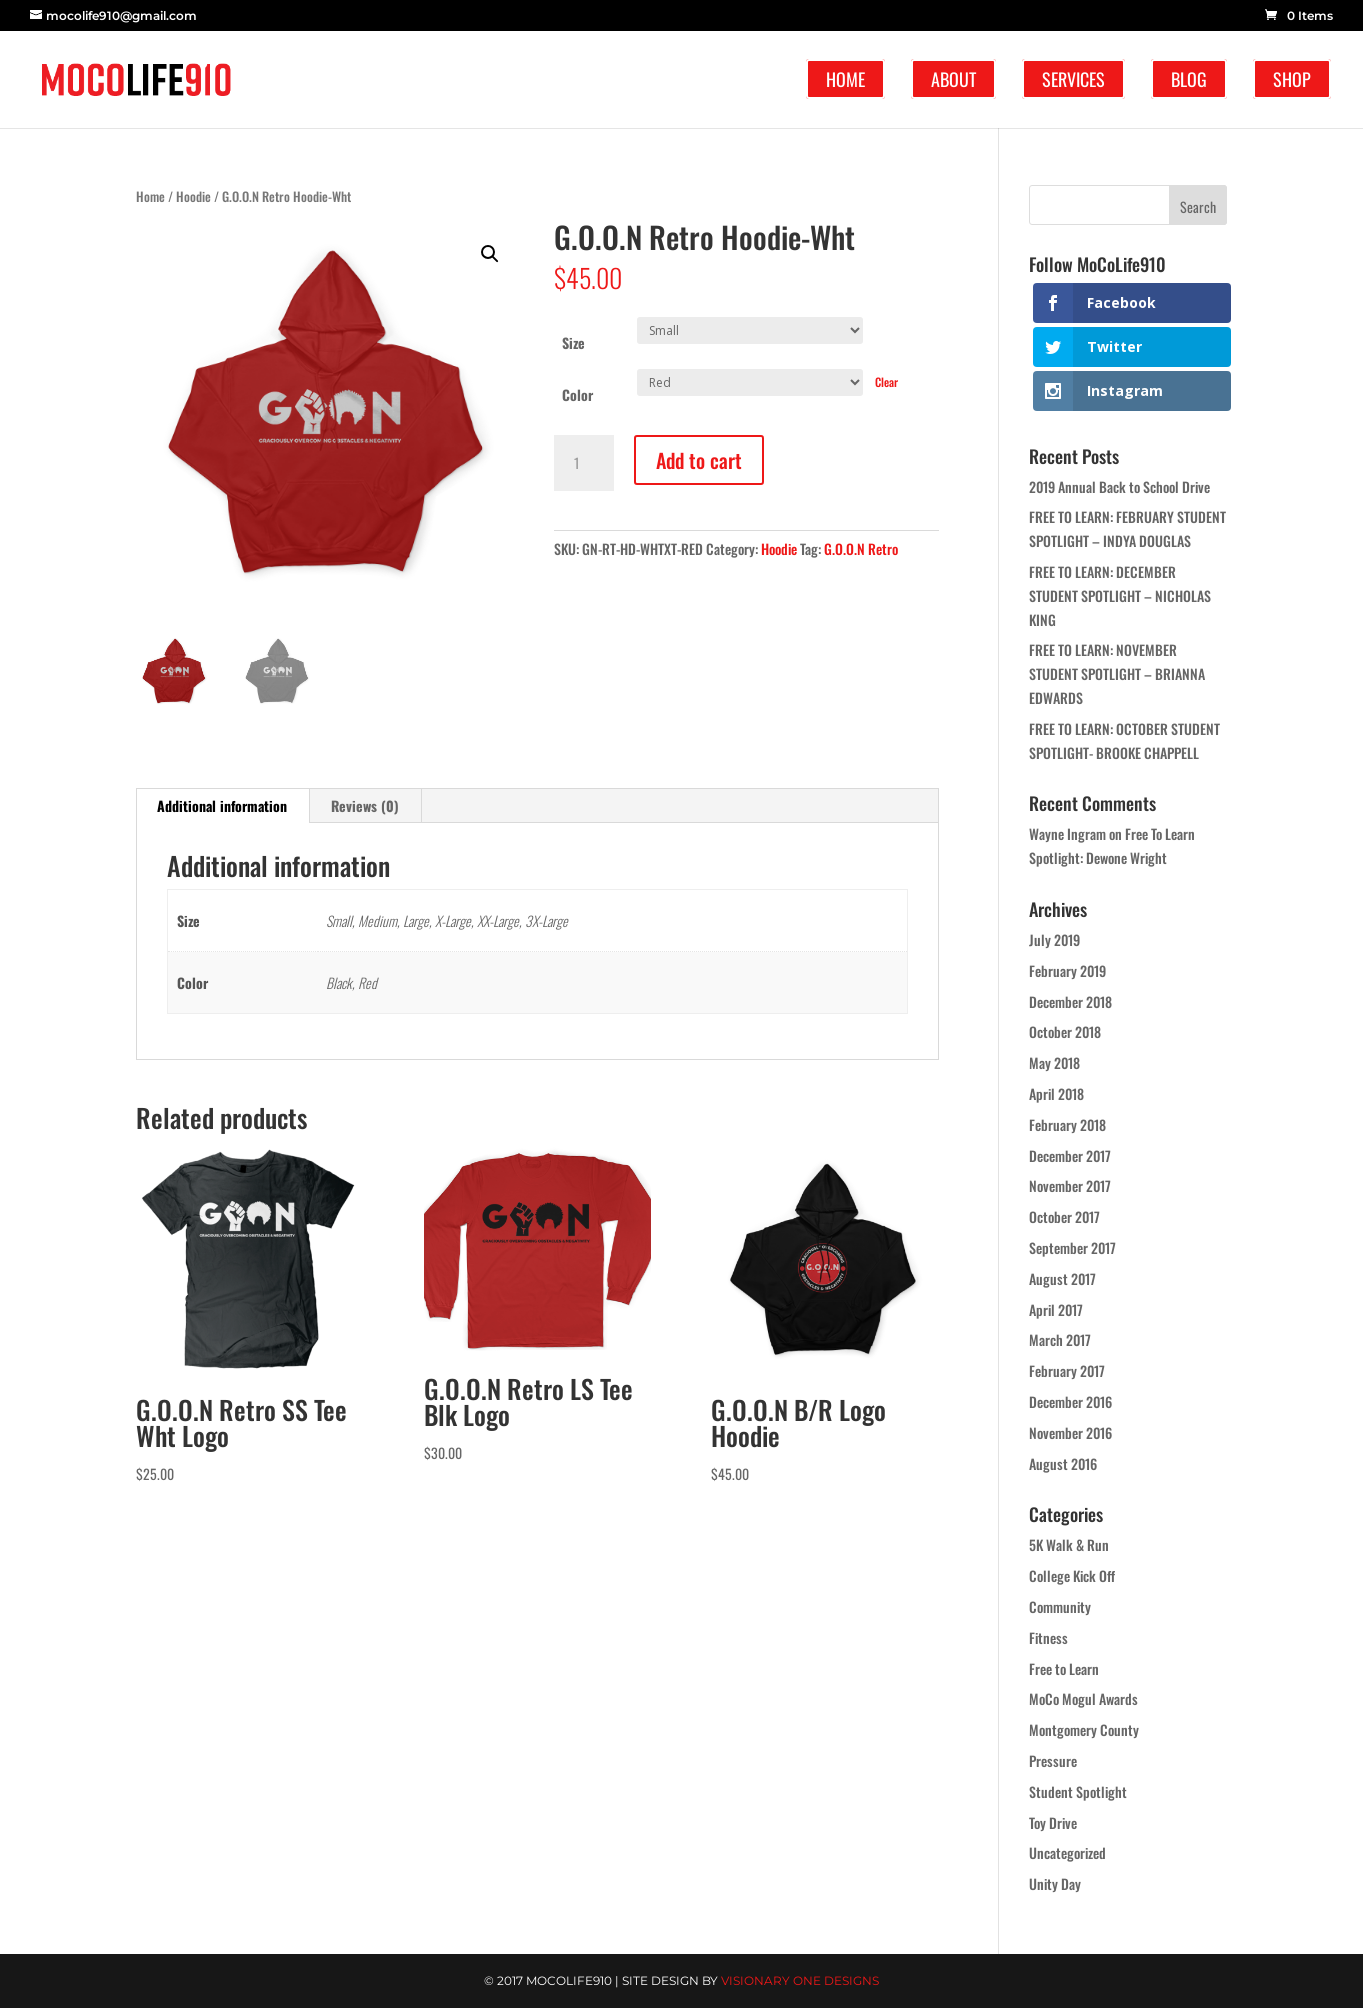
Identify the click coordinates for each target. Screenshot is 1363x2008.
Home (150, 196)
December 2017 (1070, 1155)
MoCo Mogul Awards (1083, 1698)
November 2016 (1070, 1432)
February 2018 (1067, 1124)
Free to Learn (1064, 1668)
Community (1060, 1606)
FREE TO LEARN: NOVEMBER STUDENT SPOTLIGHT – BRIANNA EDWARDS (1117, 673)
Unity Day (1055, 1883)
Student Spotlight (1078, 1791)
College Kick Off (1072, 1575)
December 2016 (1070, 1401)
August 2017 (1062, 1278)
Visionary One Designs (800, 1980)
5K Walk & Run (1069, 1544)
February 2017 (1067, 1370)
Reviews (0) (365, 805)
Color (577, 394)
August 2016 (1063, 1463)
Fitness (1048, 1637)
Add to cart (699, 460)
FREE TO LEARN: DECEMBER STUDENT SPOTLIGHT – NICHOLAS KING (1120, 595)
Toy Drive (1053, 1822)
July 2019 (1054, 939)
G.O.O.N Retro (861, 548)
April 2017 (1056, 1309)
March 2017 (1060, 1339)
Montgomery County (1084, 1729)
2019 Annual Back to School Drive (1119, 486)
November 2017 (1070, 1185)
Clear (886, 381)
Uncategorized (1067, 1852)
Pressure (1053, 1760)
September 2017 (1072, 1247)
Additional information (222, 805)
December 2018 (1070, 1001)
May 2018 (1054, 1062)
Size (573, 342)
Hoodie (193, 196)
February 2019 (1067, 970)
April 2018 (1056, 1093)
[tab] (222, 806)
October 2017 (1064, 1216)
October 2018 (1065, 1031)
